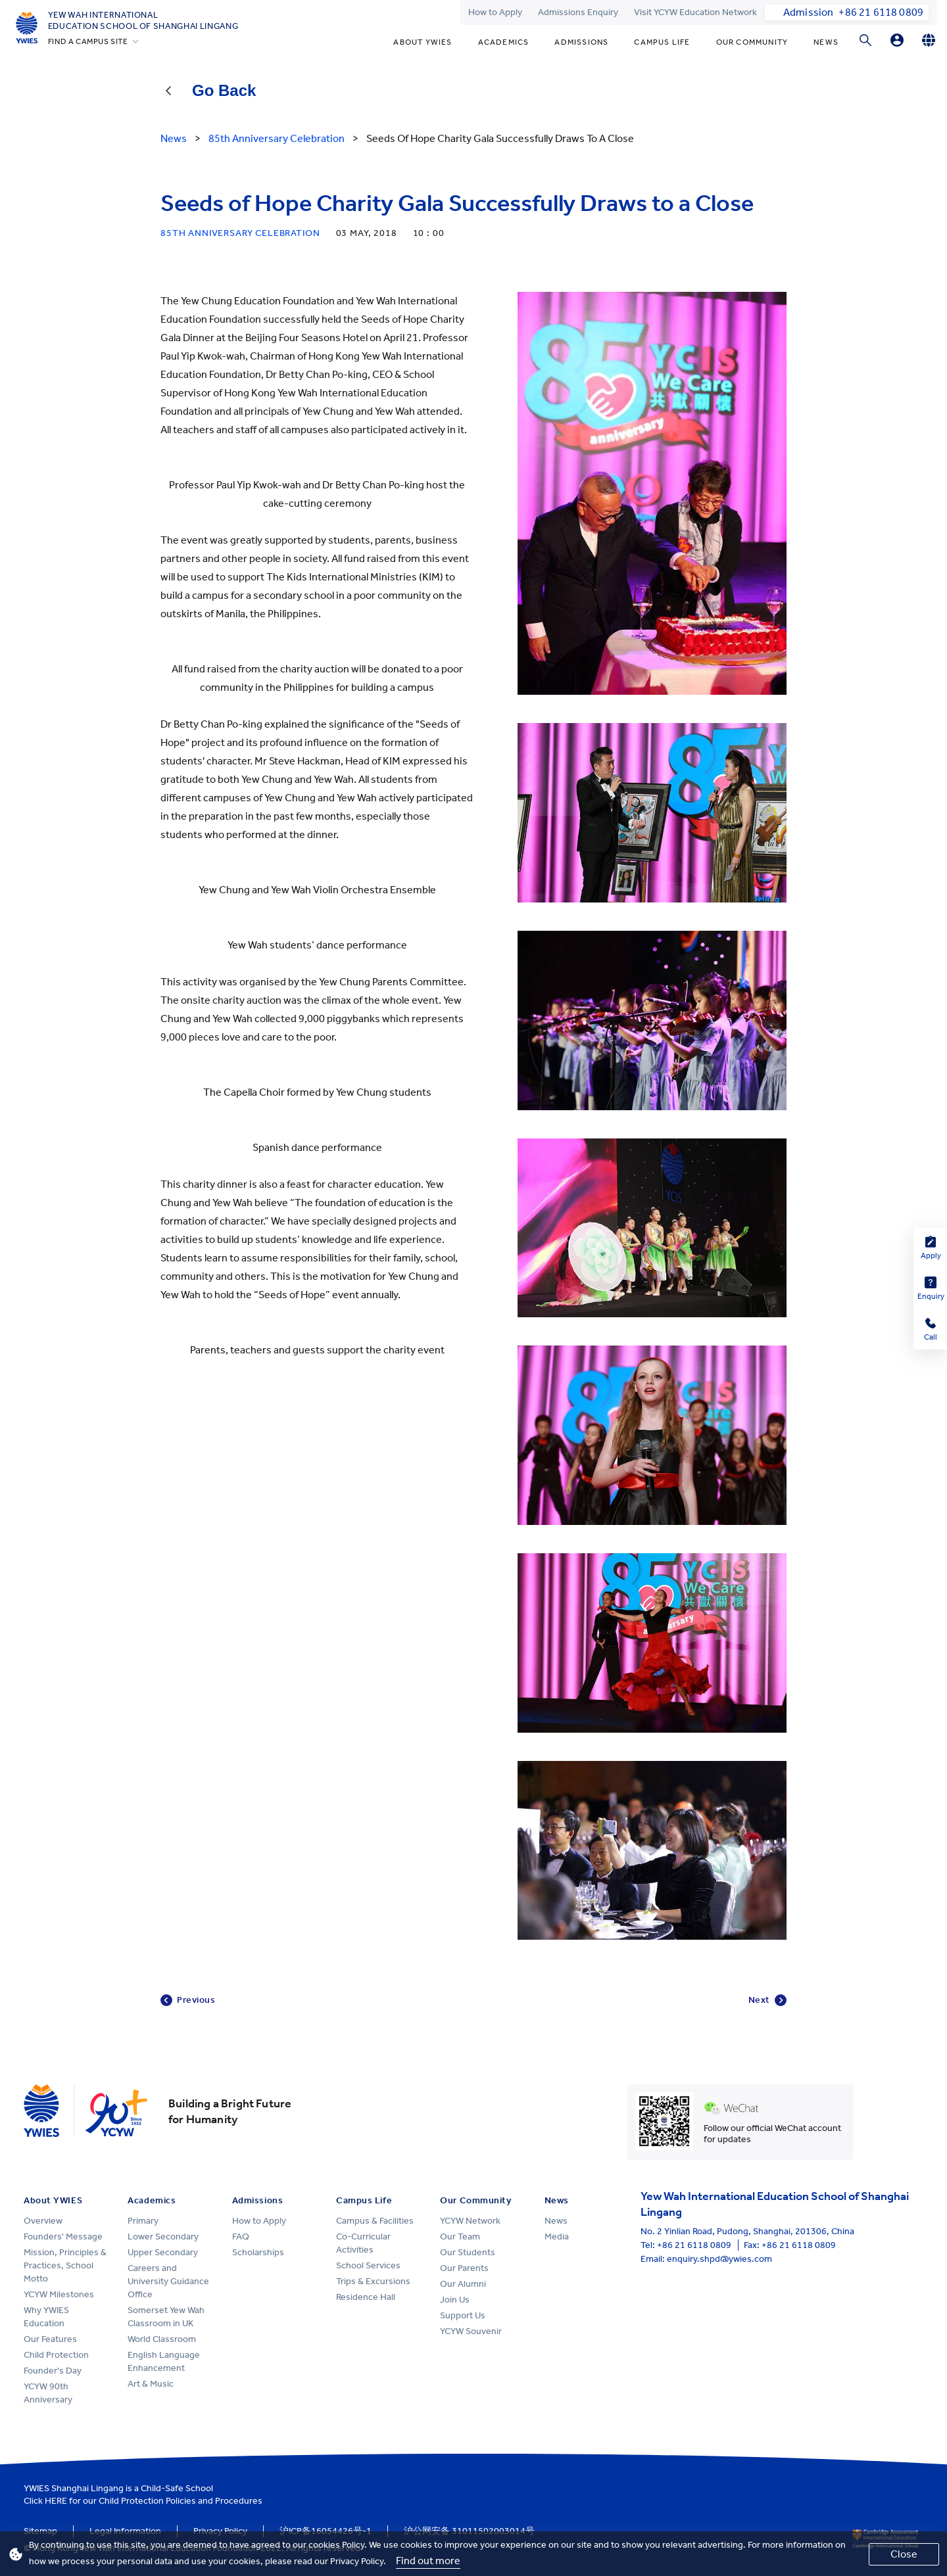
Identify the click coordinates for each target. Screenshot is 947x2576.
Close (903, 2554)
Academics (503, 42)
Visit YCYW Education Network (695, 12)
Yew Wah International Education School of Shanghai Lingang (143, 20)
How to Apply (495, 12)
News (825, 42)
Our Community (752, 42)
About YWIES (422, 42)
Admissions (581, 42)
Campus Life (662, 42)
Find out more (428, 2560)
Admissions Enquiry (578, 12)
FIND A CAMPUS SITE (88, 41)
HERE (56, 2500)
